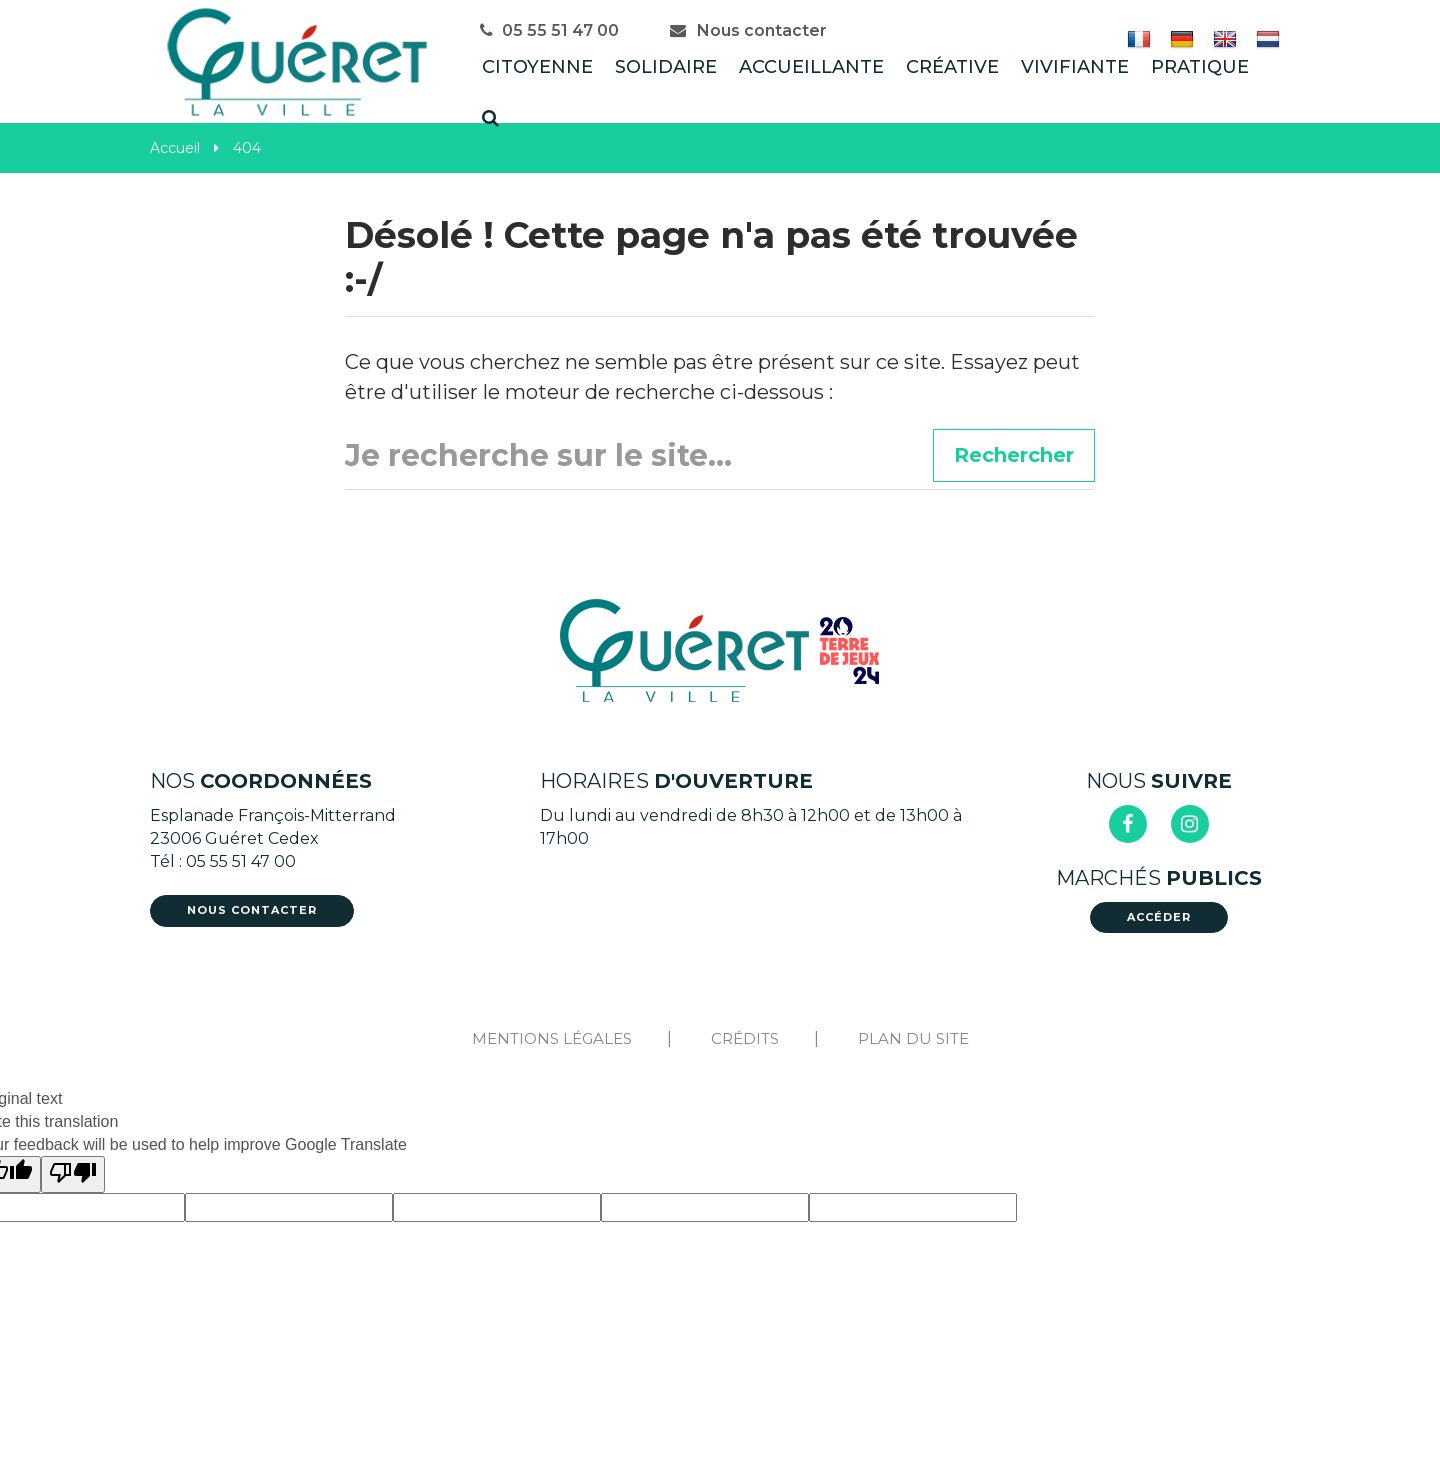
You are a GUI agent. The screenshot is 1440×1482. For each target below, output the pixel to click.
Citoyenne (537, 67)
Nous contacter (748, 30)
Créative (952, 67)
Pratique (1200, 67)
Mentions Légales (552, 1038)
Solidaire (666, 67)
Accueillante (811, 67)
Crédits (745, 1038)
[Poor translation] (73, 1174)
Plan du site (913, 1038)
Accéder (1159, 917)
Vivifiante (1075, 67)
